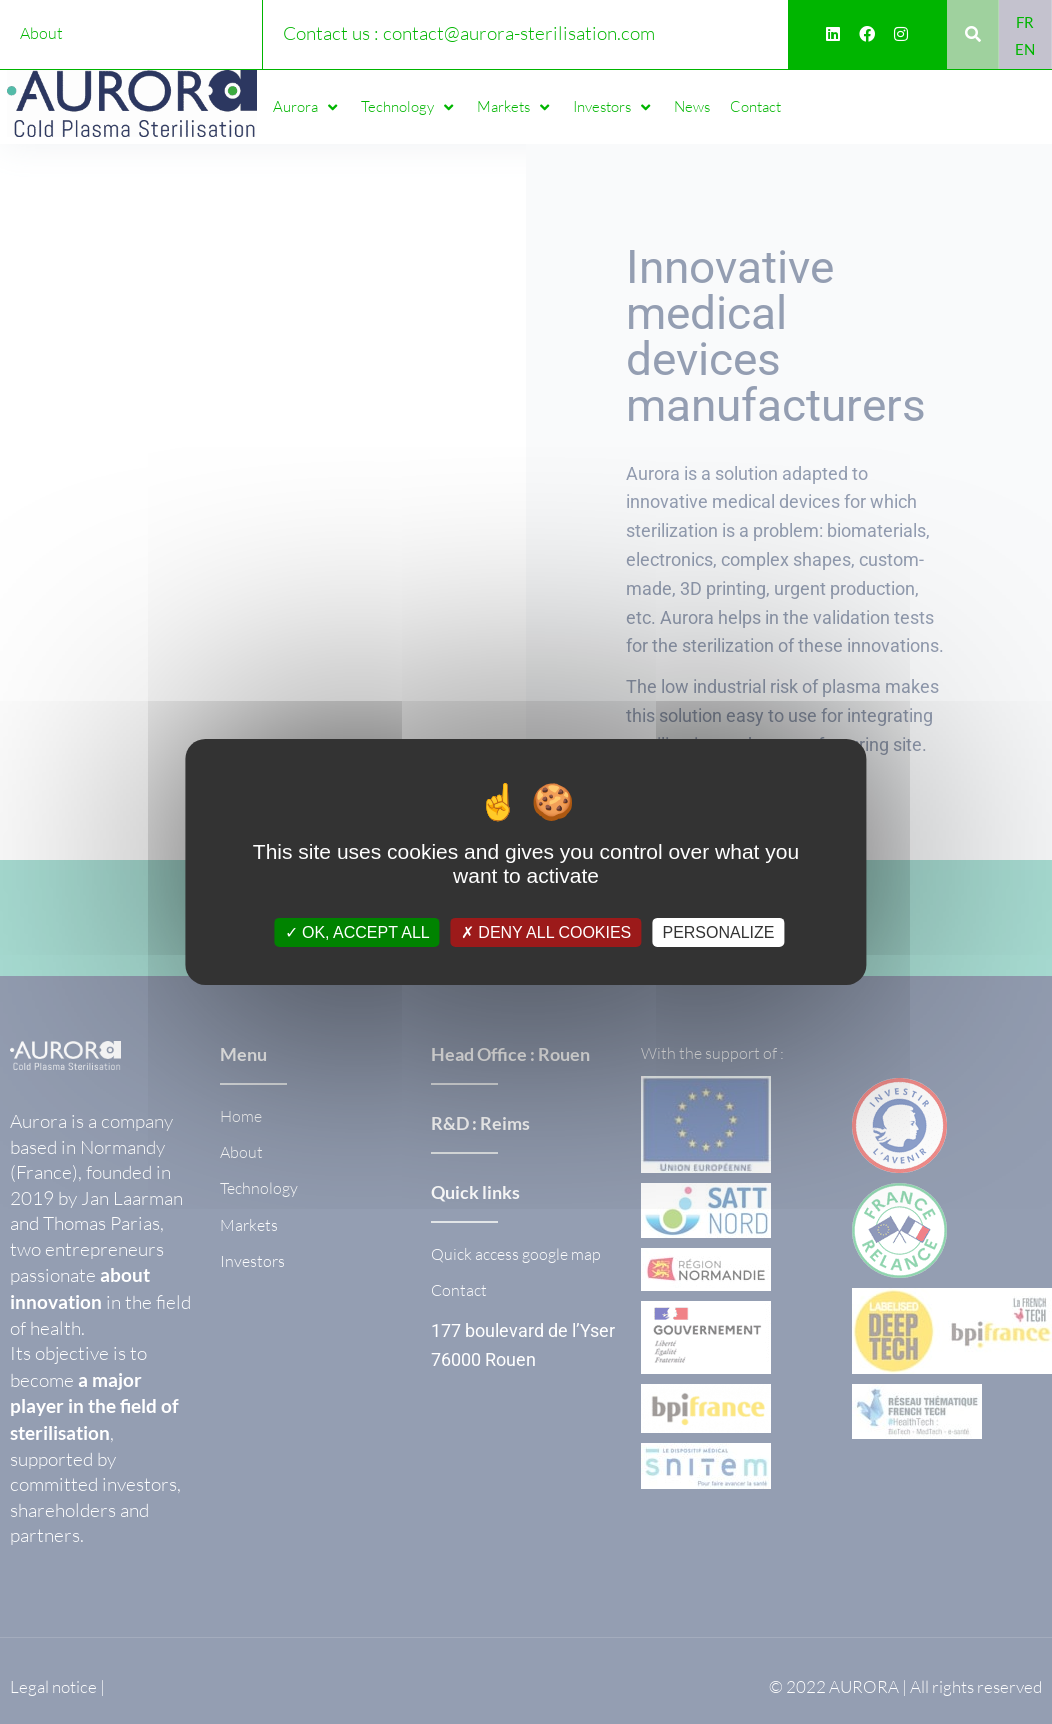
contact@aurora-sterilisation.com (519, 33)
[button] (307, 107)
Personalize (718, 932)
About (41, 33)
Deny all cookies (546, 932)
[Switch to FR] (1025, 21)
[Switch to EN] (1025, 48)
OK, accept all (357, 932)
